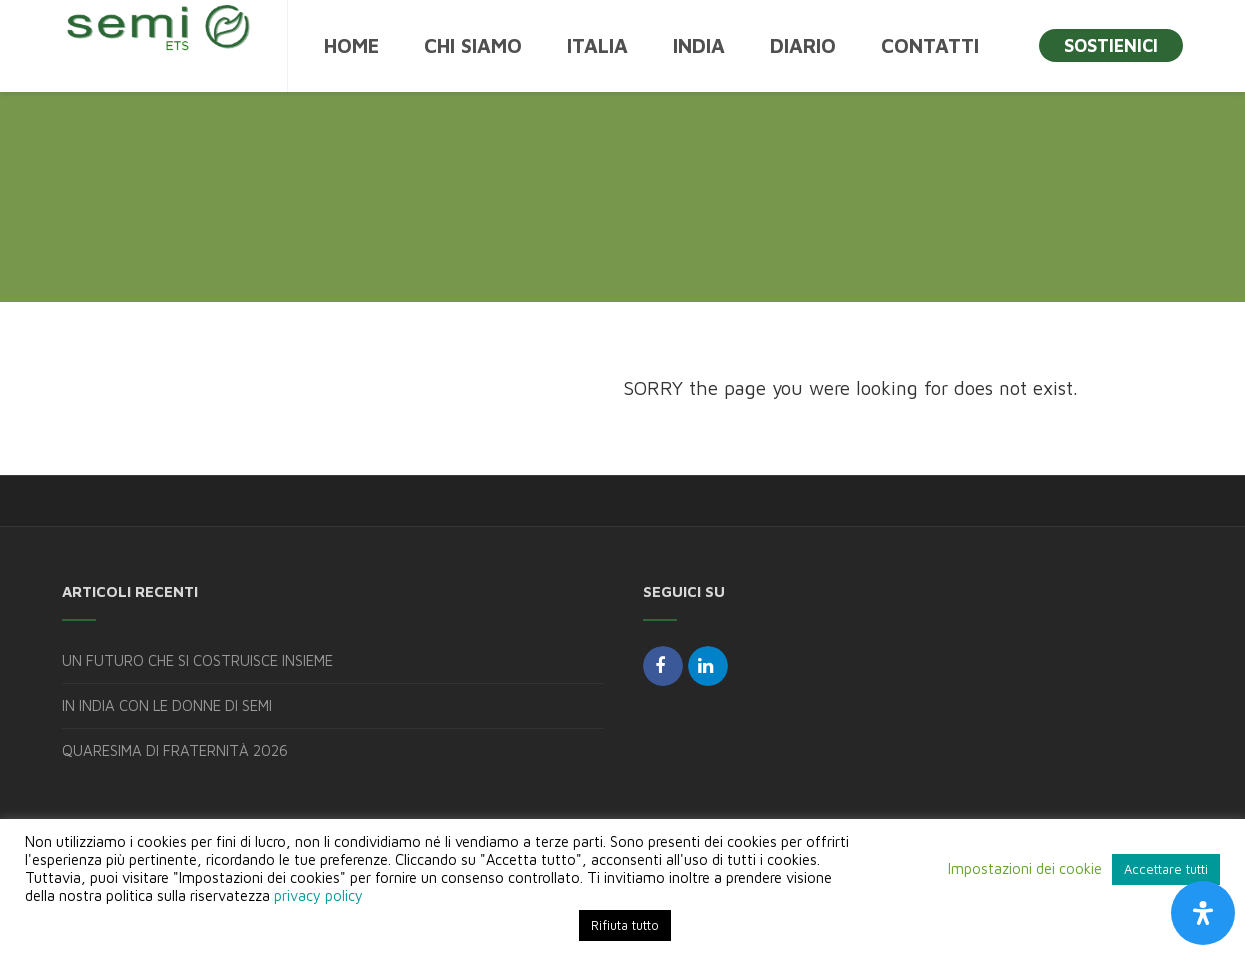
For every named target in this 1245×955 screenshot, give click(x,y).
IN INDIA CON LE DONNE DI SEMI (167, 705)
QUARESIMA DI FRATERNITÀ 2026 (175, 750)
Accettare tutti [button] (1166, 869)
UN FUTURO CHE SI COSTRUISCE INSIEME (197, 660)
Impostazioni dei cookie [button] (1025, 868)
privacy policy (318, 895)
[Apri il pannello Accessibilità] (1203, 913)
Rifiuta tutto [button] (625, 925)
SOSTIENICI (1111, 45)
